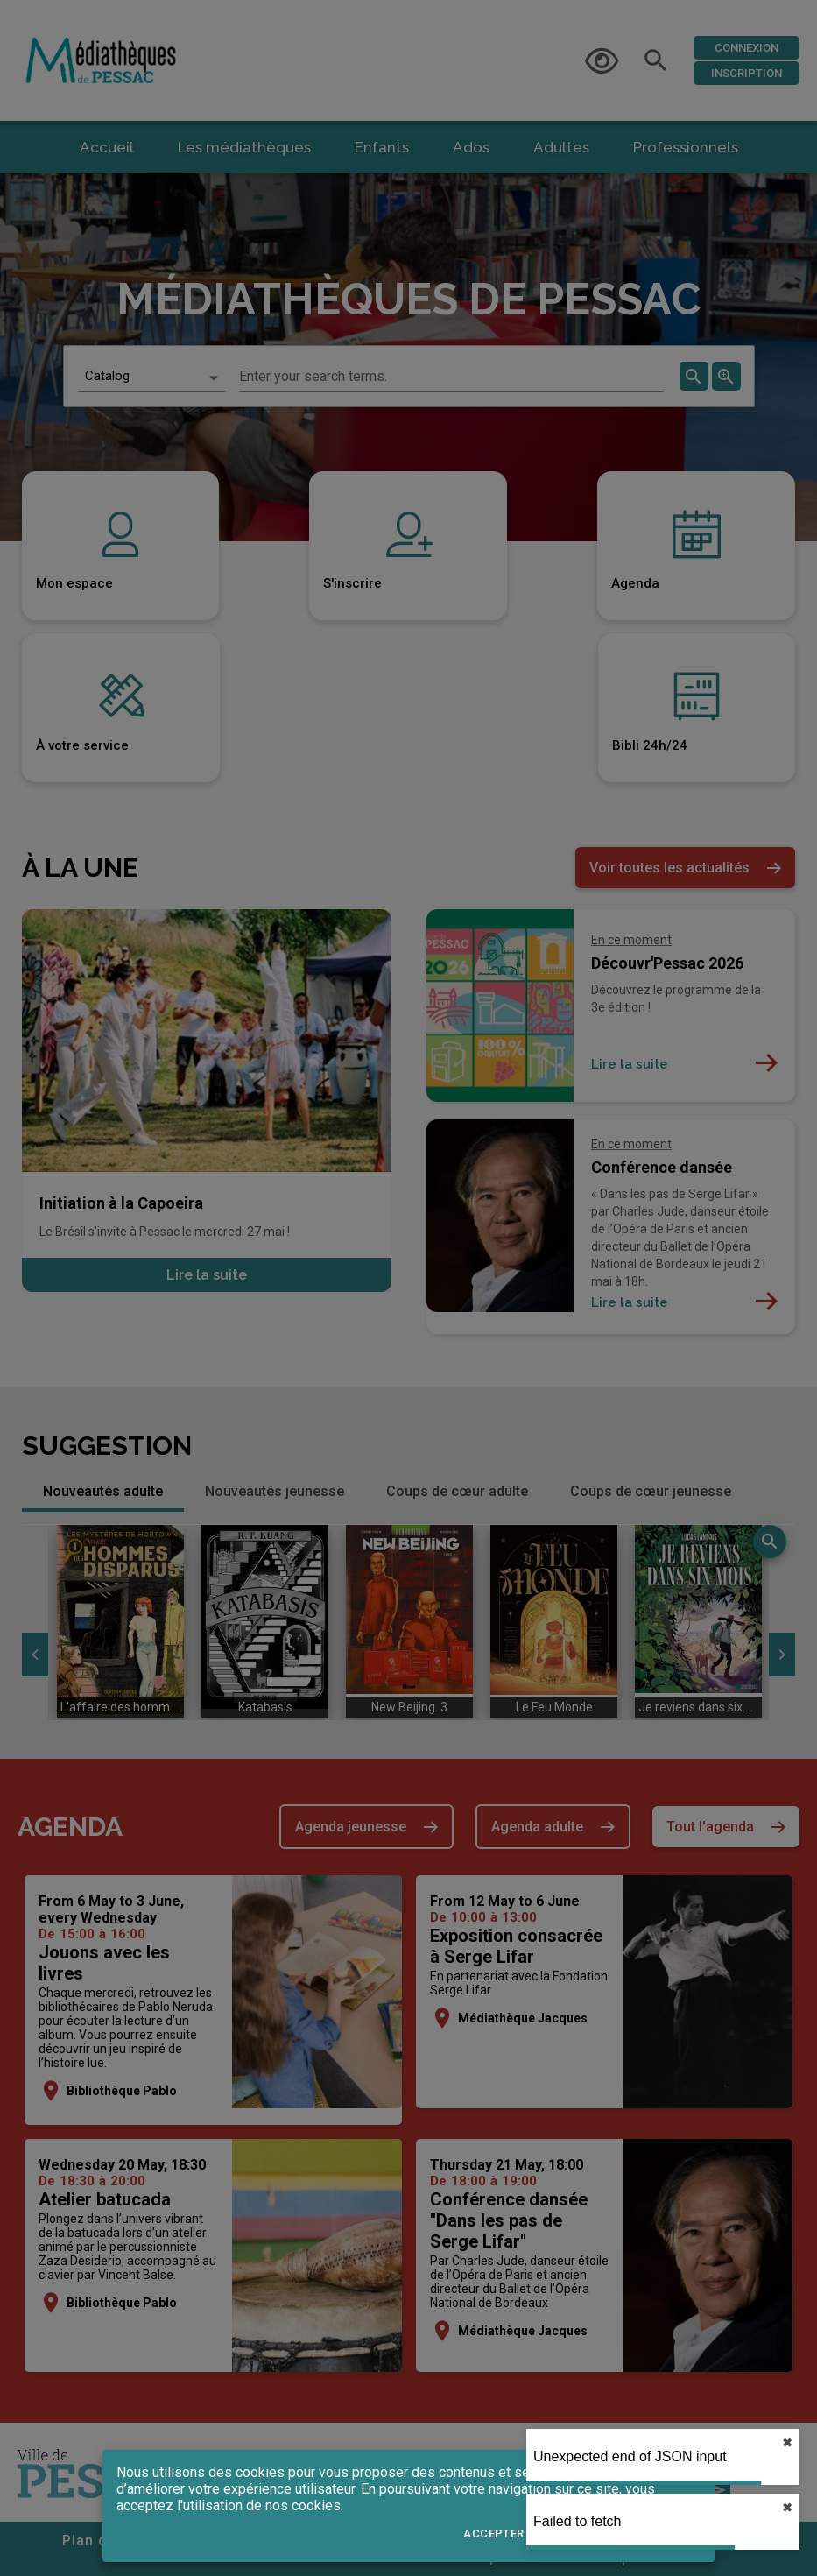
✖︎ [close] (787, 2443)
